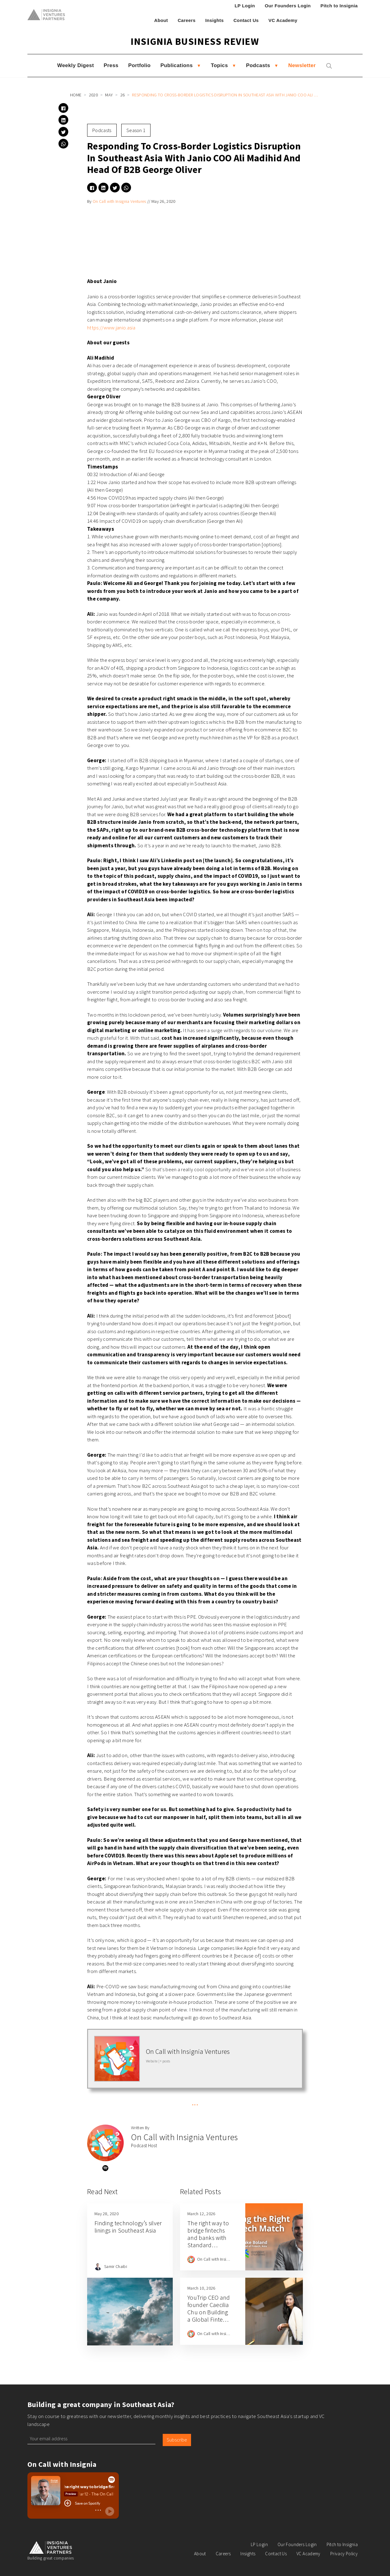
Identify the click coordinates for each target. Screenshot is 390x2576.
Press (111, 65)
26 (122, 95)
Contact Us (246, 20)
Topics (219, 65)
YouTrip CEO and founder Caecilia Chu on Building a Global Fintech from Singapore (208, 2312)
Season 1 (136, 130)
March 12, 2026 (201, 2213)
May (109, 95)
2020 (93, 95)
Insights (214, 20)
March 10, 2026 (201, 2288)
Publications (176, 65)
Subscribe (177, 2439)
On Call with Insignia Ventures (119, 201)
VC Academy (282, 20)
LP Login (245, 5)
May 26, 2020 (163, 201)
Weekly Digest (75, 65)
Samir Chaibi (115, 2266)
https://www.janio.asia (111, 327)
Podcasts (258, 65)
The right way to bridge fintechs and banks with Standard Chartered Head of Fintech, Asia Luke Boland (208, 2245)
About (161, 20)
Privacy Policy (344, 2553)
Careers (187, 20)
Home (75, 95)
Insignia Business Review (195, 41)
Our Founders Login (288, 5)
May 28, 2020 (106, 2213)
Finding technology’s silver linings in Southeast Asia (128, 2226)
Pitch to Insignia (339, 5)
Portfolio (139, 65)
